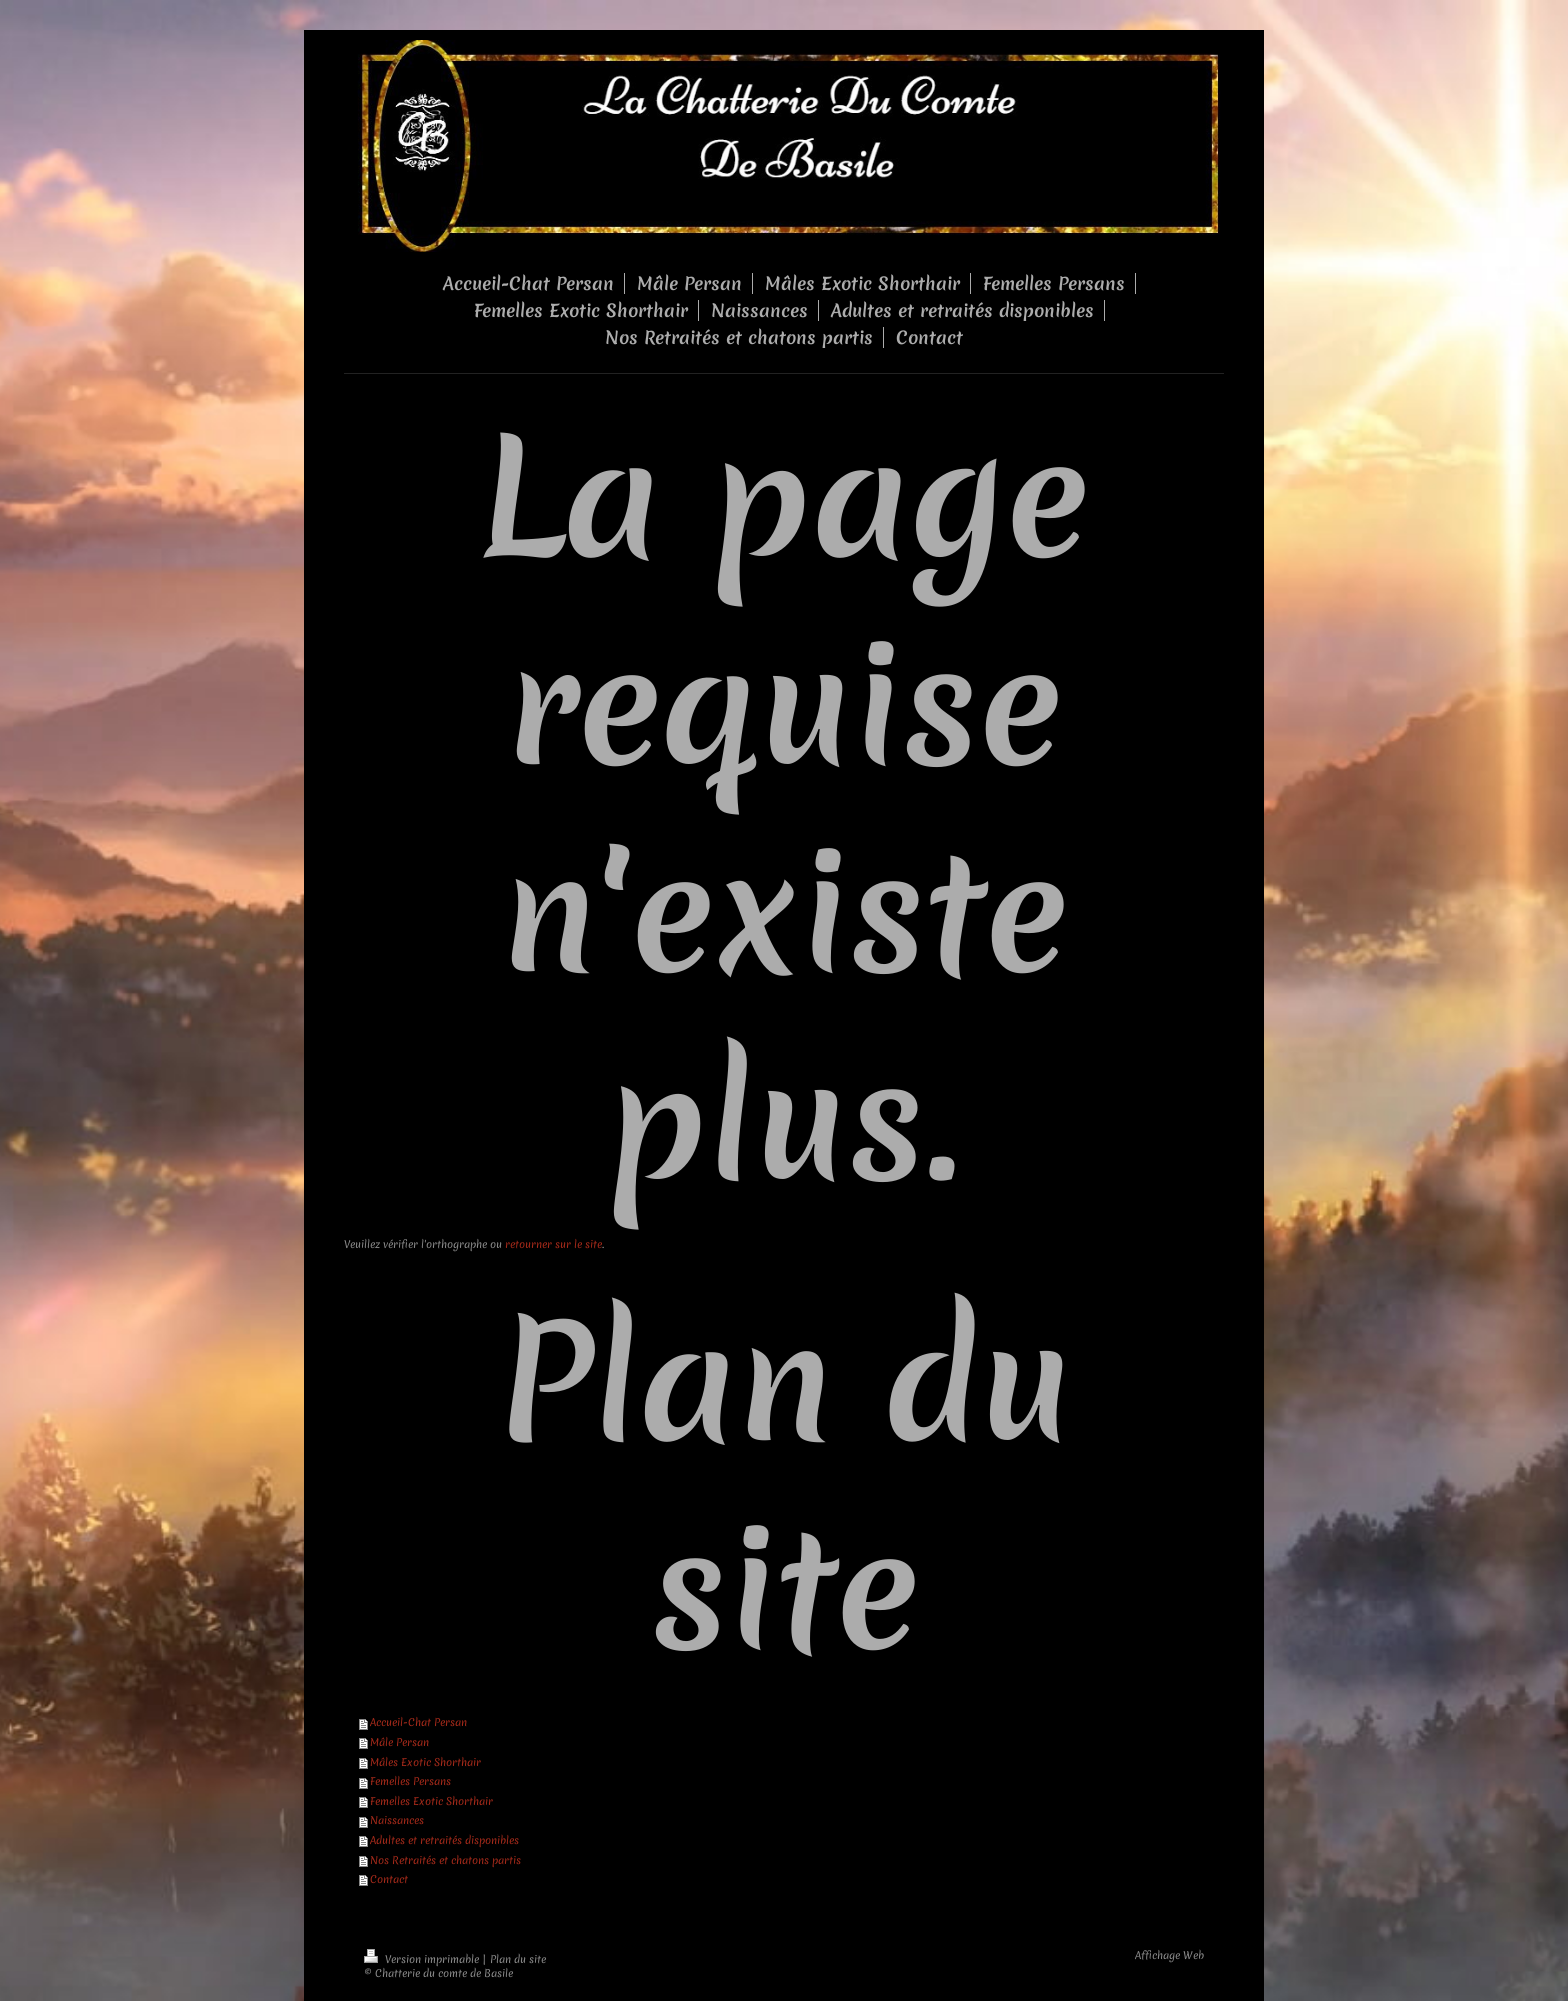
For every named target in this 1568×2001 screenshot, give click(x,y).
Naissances (397, 1820)
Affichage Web (1169, 1955)
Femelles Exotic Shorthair (431, 1801)
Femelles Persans (410, 1781)
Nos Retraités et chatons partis (445, 1860)
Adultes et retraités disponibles (444, 1840)
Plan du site (518, 1959)
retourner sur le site (553, 1244)
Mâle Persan (399, 1742)
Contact (389, 1879)
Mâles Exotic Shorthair (425, 1762)
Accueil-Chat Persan (418, 1722)
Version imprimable (423, 1959)
